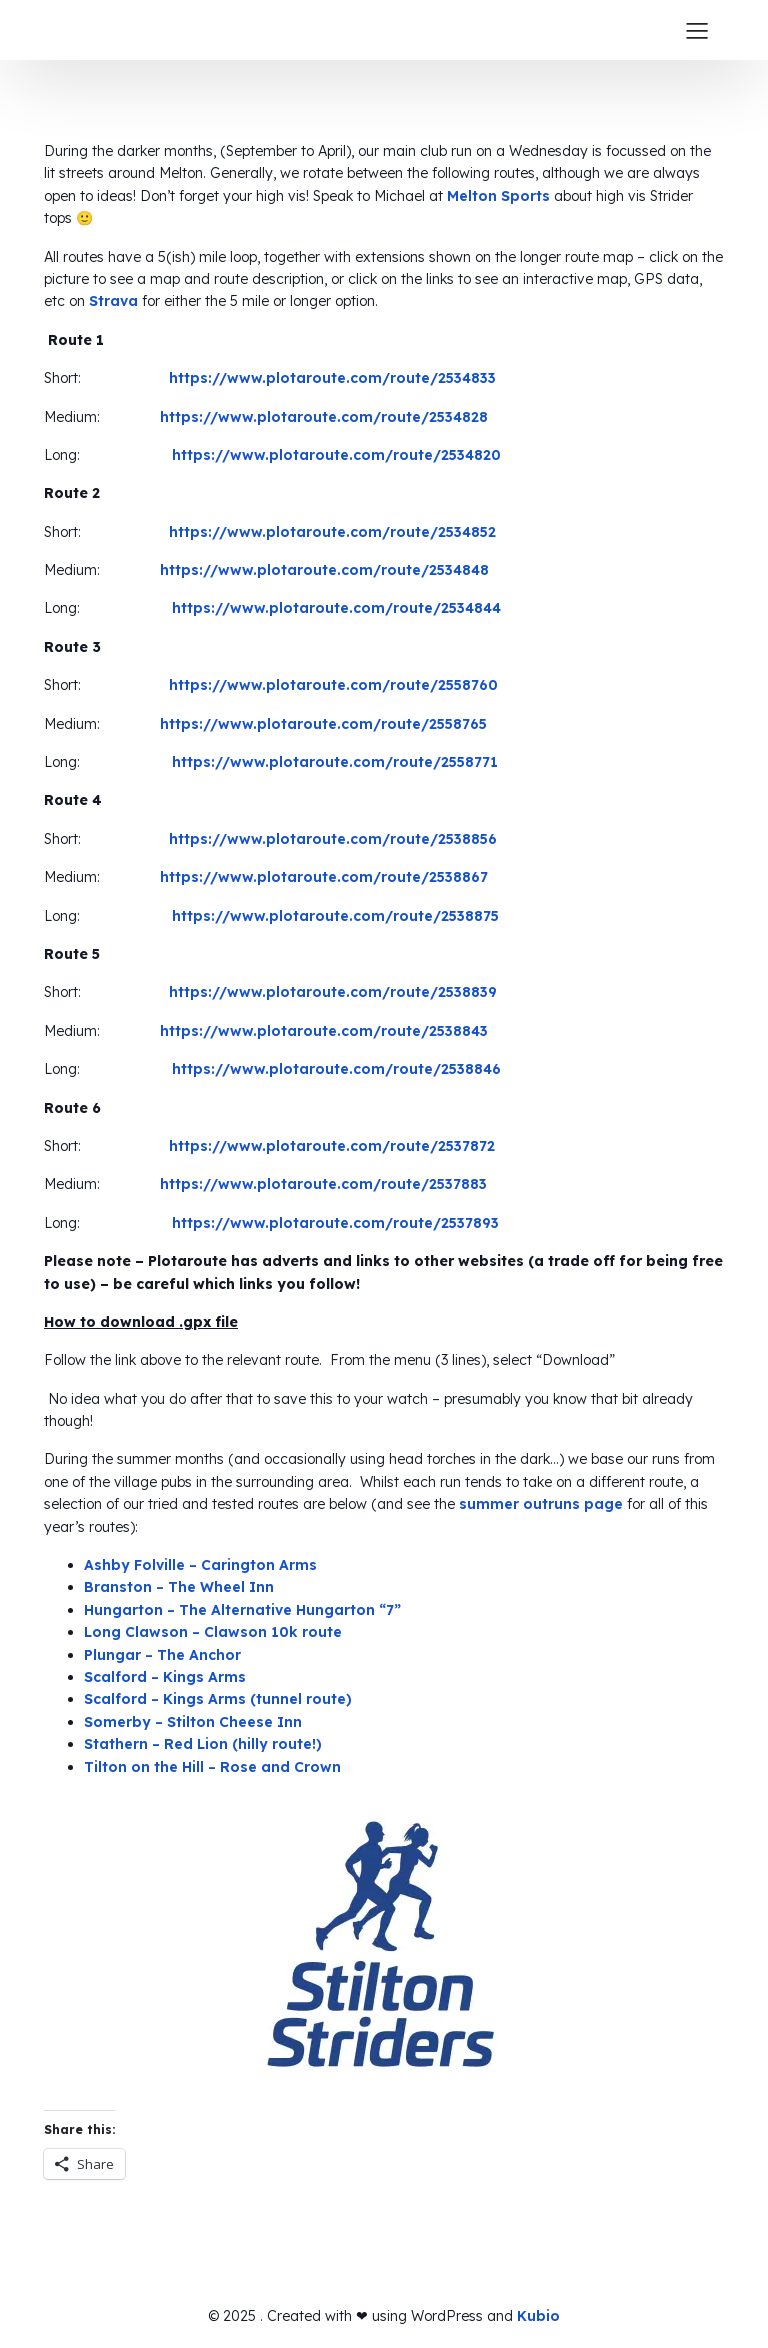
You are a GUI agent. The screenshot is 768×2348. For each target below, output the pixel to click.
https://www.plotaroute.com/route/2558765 (323, 724)
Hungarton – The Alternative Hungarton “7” (242, 1610)
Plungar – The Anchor (162, 1655)
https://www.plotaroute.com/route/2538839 (333, 992)
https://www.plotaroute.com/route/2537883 (323, 1184)
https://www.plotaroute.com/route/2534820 (336, 455)
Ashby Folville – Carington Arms (200, 1565)
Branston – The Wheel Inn (179, 1587)
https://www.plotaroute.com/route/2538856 (333, 839)
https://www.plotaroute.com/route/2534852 (332, 532)
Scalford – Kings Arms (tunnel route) (218, 1699)
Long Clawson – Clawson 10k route (213, 1632)
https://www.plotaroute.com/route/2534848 (324, 570)
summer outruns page (541, 1504)
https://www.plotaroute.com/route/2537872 (332, 1146)
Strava (113, 301)
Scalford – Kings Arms (165, 1677)
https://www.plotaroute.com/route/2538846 (336, 1069)
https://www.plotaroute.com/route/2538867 (324, 877)
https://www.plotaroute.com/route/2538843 (324, 1031)
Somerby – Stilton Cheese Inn (193, 1722)
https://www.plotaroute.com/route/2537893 (335, 1223)
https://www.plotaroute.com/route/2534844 (336, 608)
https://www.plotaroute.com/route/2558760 (333, 685)
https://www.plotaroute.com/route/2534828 (324, 417)
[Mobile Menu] (697, 30)
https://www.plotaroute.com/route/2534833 (332, 378)
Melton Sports (498, 196)
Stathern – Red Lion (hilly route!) (203, 1744)
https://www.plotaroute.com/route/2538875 (335, 916)
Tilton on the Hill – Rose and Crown (212, 1767)
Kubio (538, 2316)
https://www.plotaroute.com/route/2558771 (335, 762)
